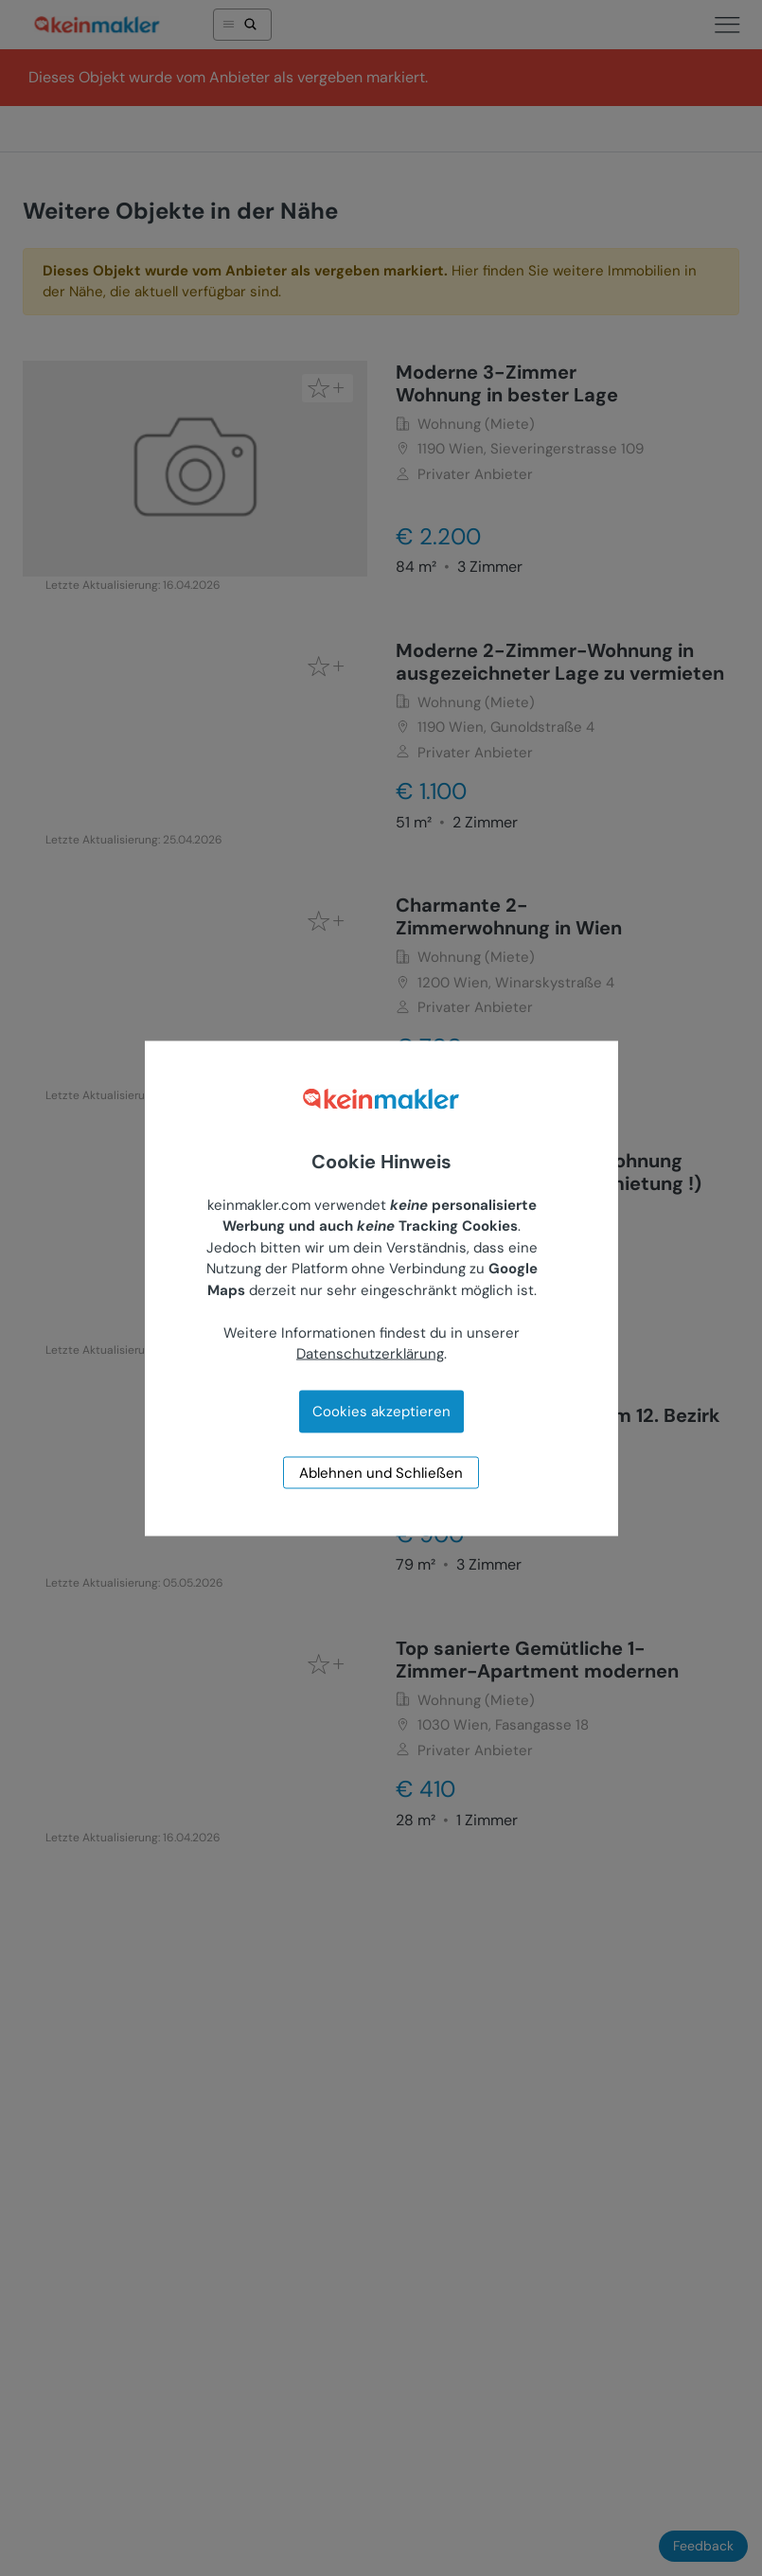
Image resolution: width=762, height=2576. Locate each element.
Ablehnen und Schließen (381, 1472)
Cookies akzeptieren (381, 1410)
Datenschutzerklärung (370, 1353)
